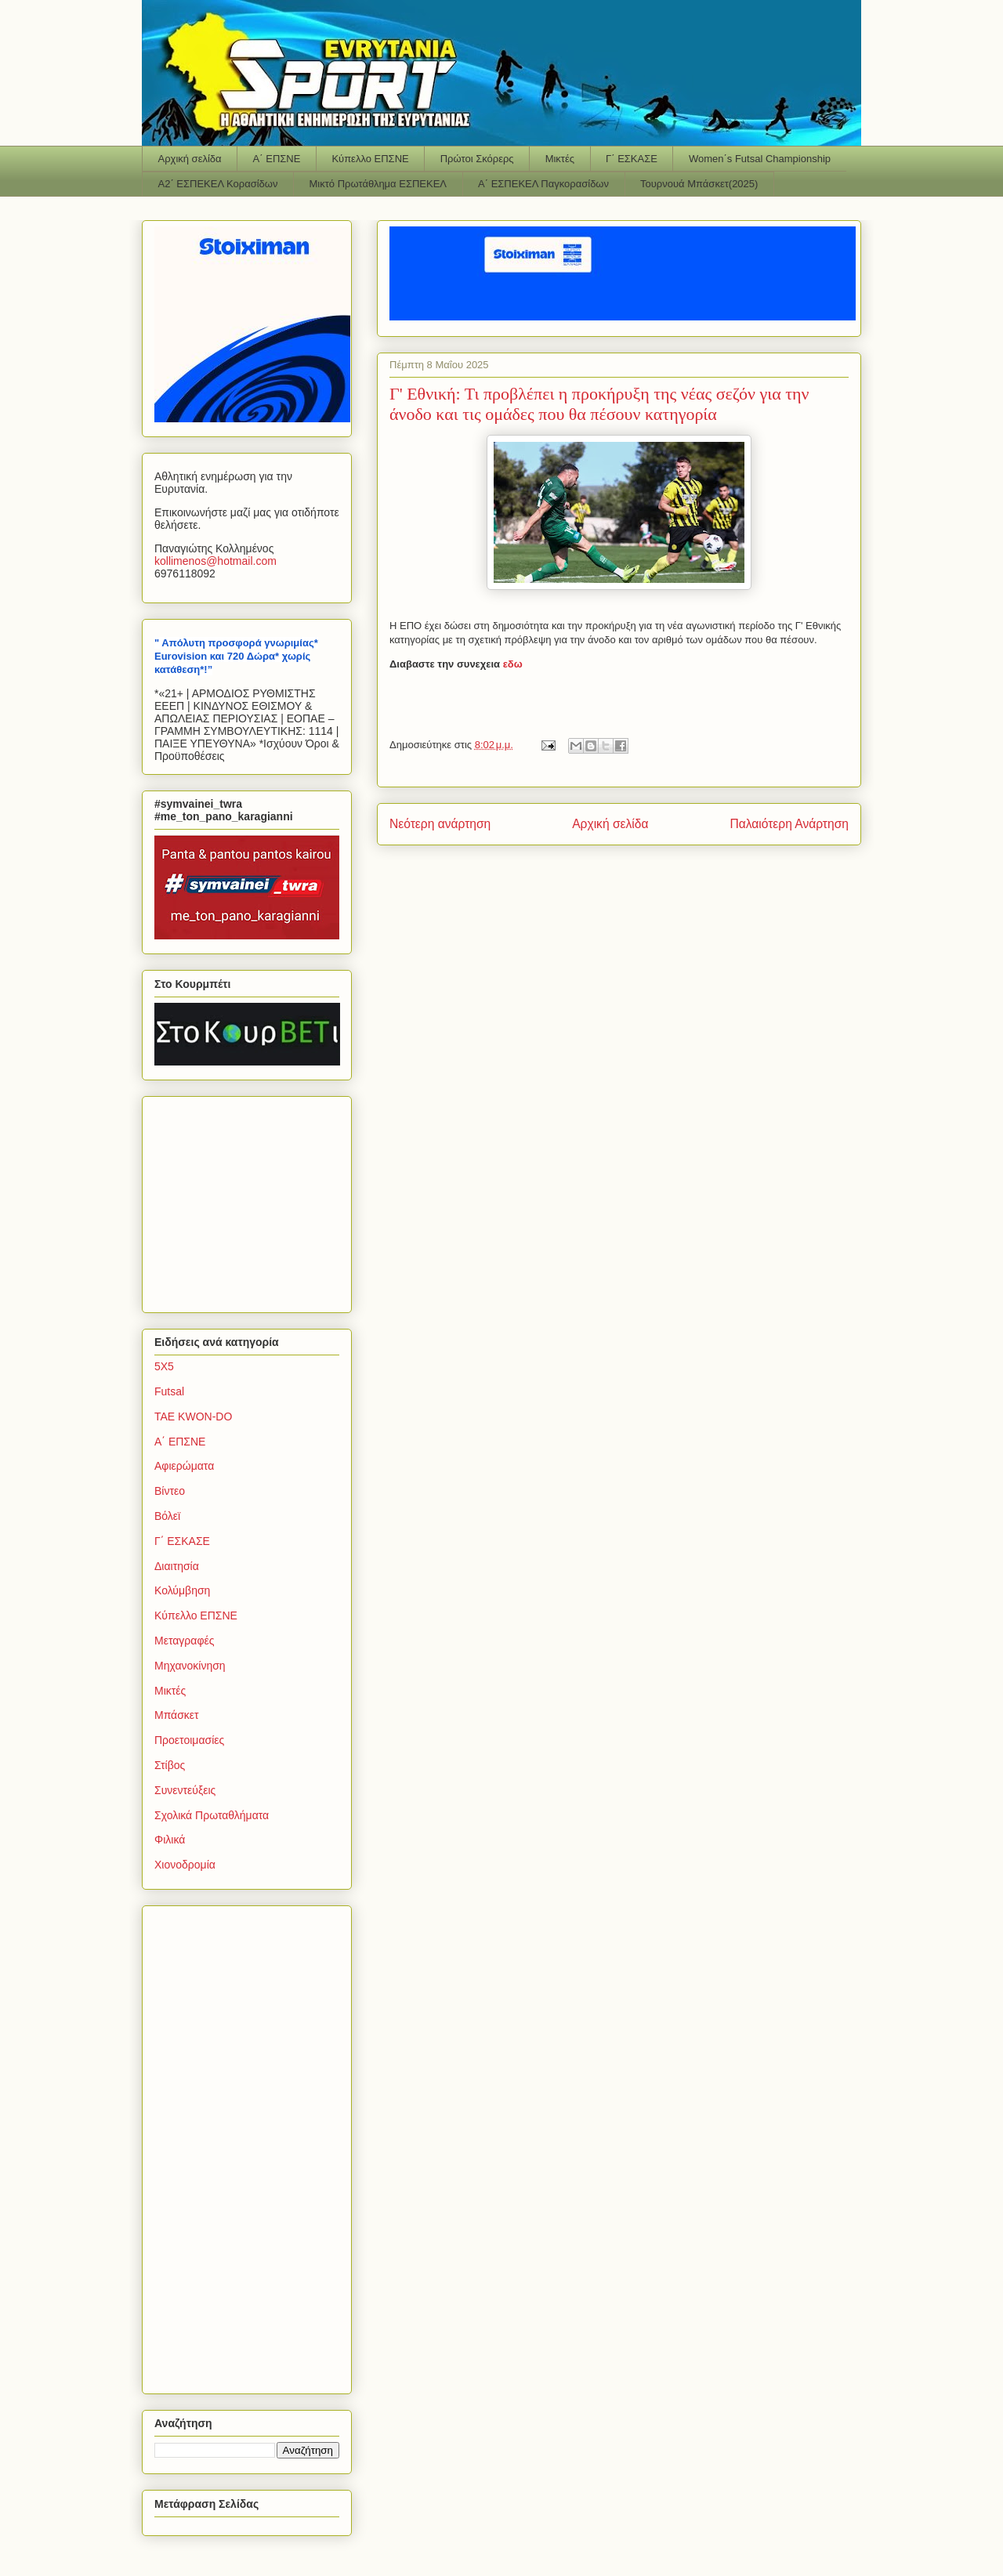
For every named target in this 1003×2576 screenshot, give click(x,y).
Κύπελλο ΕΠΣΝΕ (369, 159)
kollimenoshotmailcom (215, 561)
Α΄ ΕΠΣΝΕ (277, 159)
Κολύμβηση (182, 1590)
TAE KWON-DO (193, 1416)
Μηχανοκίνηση (190, 1665)
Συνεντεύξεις (184, 1790)
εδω (513, 664)
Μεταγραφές (184, 1640)
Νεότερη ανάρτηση (440, 823)
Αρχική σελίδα (190, 159)
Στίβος (169, 1765)
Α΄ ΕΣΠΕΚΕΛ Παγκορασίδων (543, 184)
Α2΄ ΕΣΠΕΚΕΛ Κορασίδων (218, 184)
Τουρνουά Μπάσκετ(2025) (699, 184)
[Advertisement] (252, 1200)
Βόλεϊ (167, 1516)
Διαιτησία (176, 1566)
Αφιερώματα (184, 1466)
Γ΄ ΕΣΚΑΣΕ (631, 159)
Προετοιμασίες (189, 1740)
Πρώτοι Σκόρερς (477, 159)
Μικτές (559, 159)
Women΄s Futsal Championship (760, 159)
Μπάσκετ (176, 1715)
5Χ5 (164, 1366)
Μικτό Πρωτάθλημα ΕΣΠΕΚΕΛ (378, 184)
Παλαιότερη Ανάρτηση (789, 823)
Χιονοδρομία (184, 1864)
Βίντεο (169, 1491)
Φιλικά (169, 1839)
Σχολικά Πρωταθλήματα (211, 1815)
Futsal (169, 1391)
